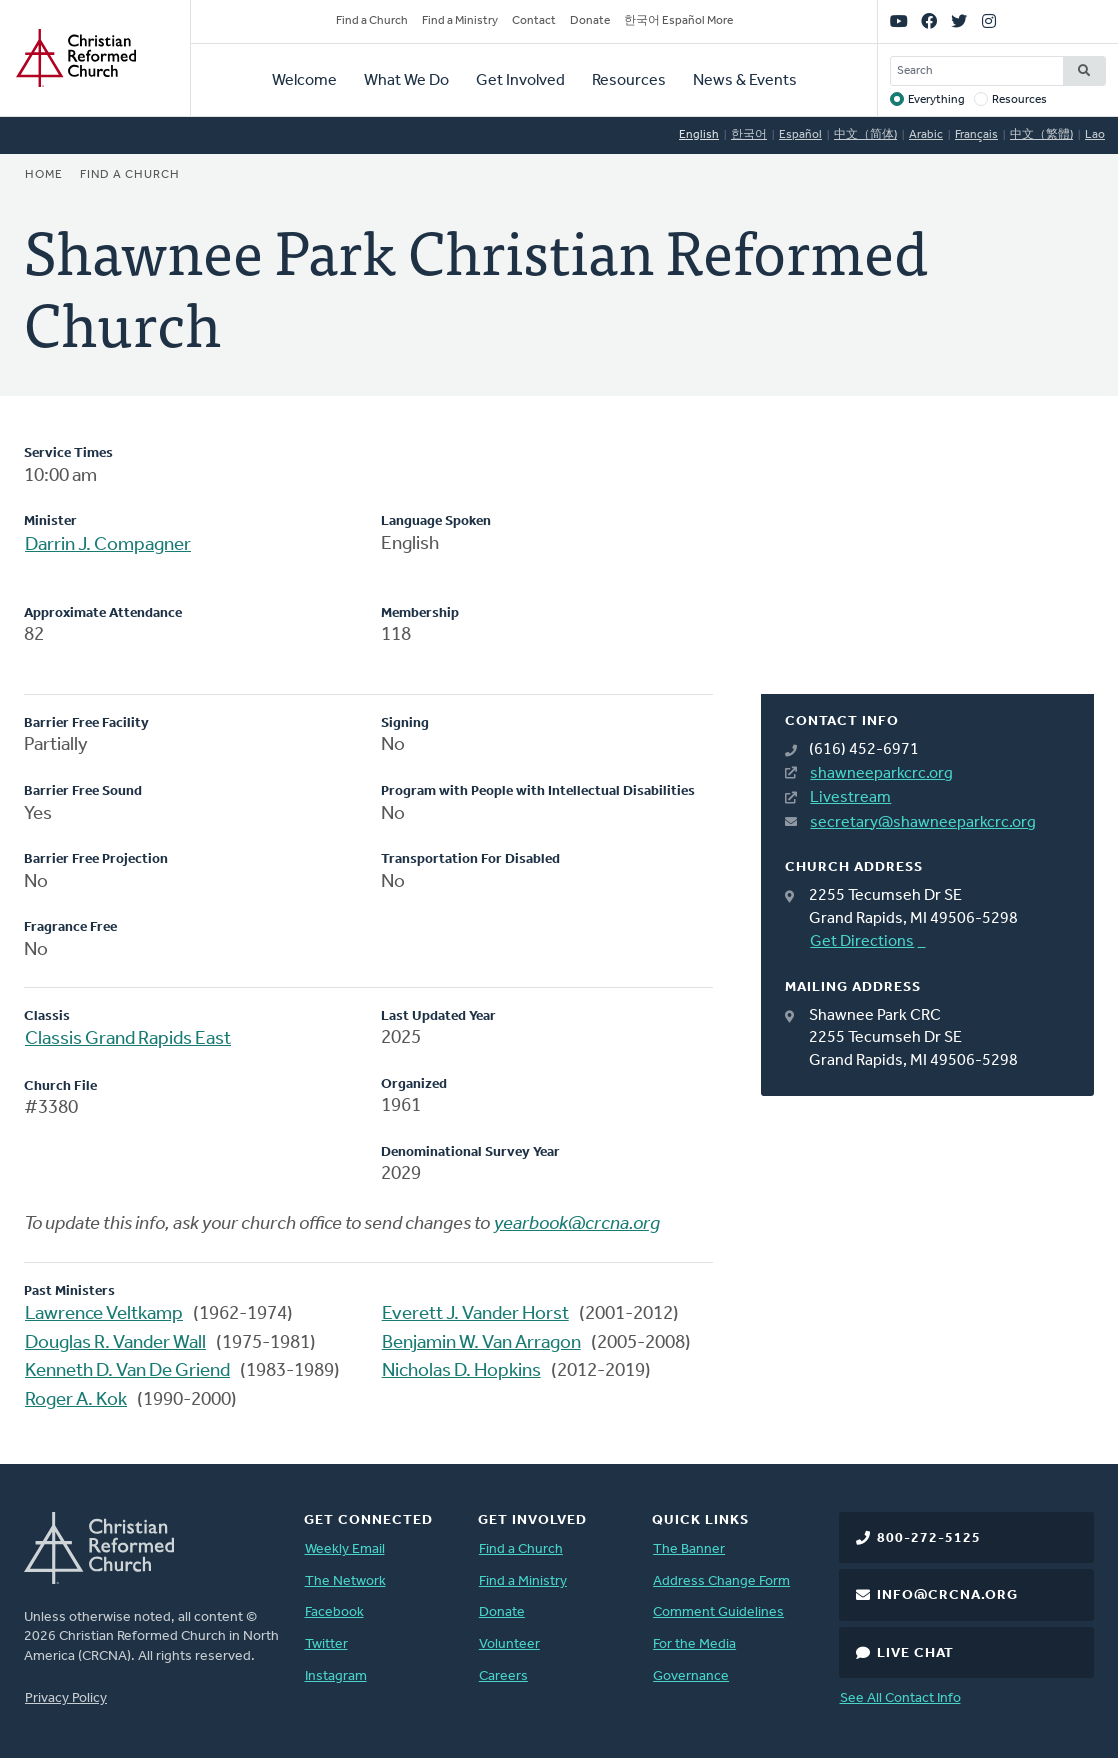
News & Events (745, 81)
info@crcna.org (947, 1595)
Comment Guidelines (718, 1612)
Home (44, 175)
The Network (345, 1581)
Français (976, 135)
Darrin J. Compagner (108, 545)
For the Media (694, 1644)
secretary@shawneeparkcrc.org (923, 823)
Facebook (334, 1612)
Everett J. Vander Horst (475, 1314)
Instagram (336, 1676)
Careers (503, 1676)
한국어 (749, 135)
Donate (590, 21)
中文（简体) (865, 135)
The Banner (689, 1549)
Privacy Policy (66, 1698)
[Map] (927, 568)
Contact (534, 21)
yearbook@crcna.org (577, 1224)
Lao (1095, 135)
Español (800, 135)
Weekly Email (345, 1549)
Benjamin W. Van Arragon (481, 1343)
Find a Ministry (460, 21)
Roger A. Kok (76, 1400)
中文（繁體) (1041, 135)
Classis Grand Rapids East (128, 1039)
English (699, 135)
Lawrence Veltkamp (104, 1314)
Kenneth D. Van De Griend (127, 1371)
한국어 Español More (678, 21)
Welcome (304, 81)
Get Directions (862, 942)
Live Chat (915, 1653)
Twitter (326, 1644)
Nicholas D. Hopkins (461, 1371)
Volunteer (509, 1644)
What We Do (406, 81)
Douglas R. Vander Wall (115, 1343)
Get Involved (520, 81)
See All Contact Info (900, 1698)
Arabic (926, 135)
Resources (629, 81)
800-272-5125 (929, 1538)
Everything (936, 100)
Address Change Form (721, 1581)
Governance (691, 1676)
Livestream (850, 798)
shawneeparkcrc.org (881, 774)
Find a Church (372, 21)
